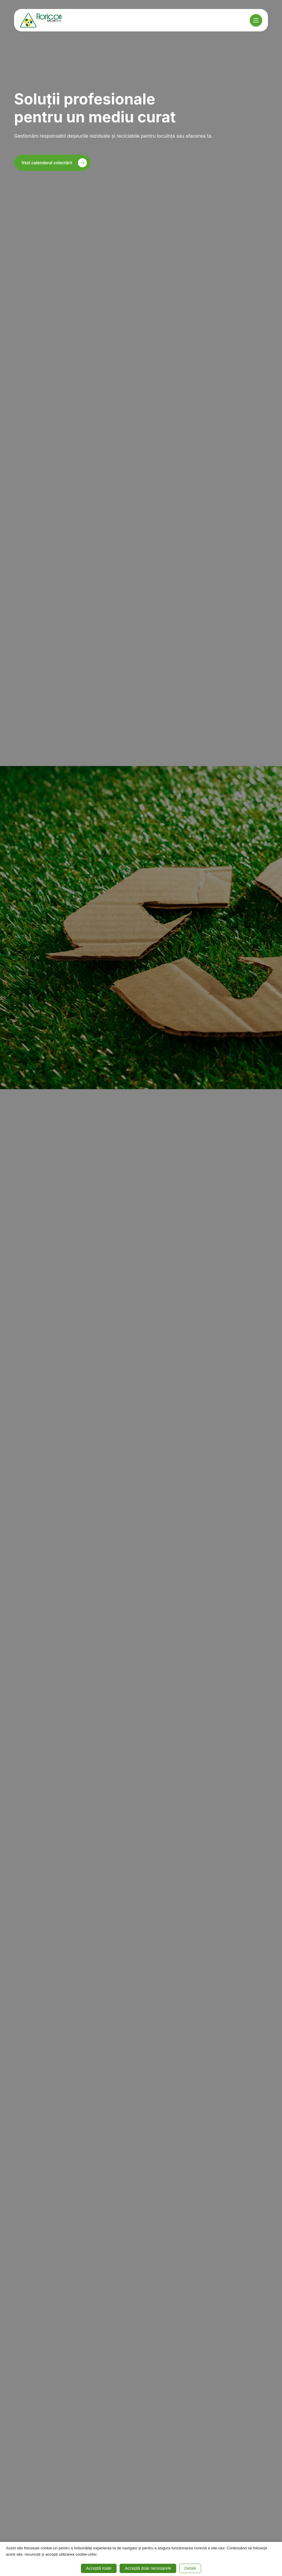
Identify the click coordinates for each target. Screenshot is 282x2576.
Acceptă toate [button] (99, 2568)
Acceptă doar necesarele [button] (148, 2568)
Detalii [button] (190, 2568)
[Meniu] (256, 20)
